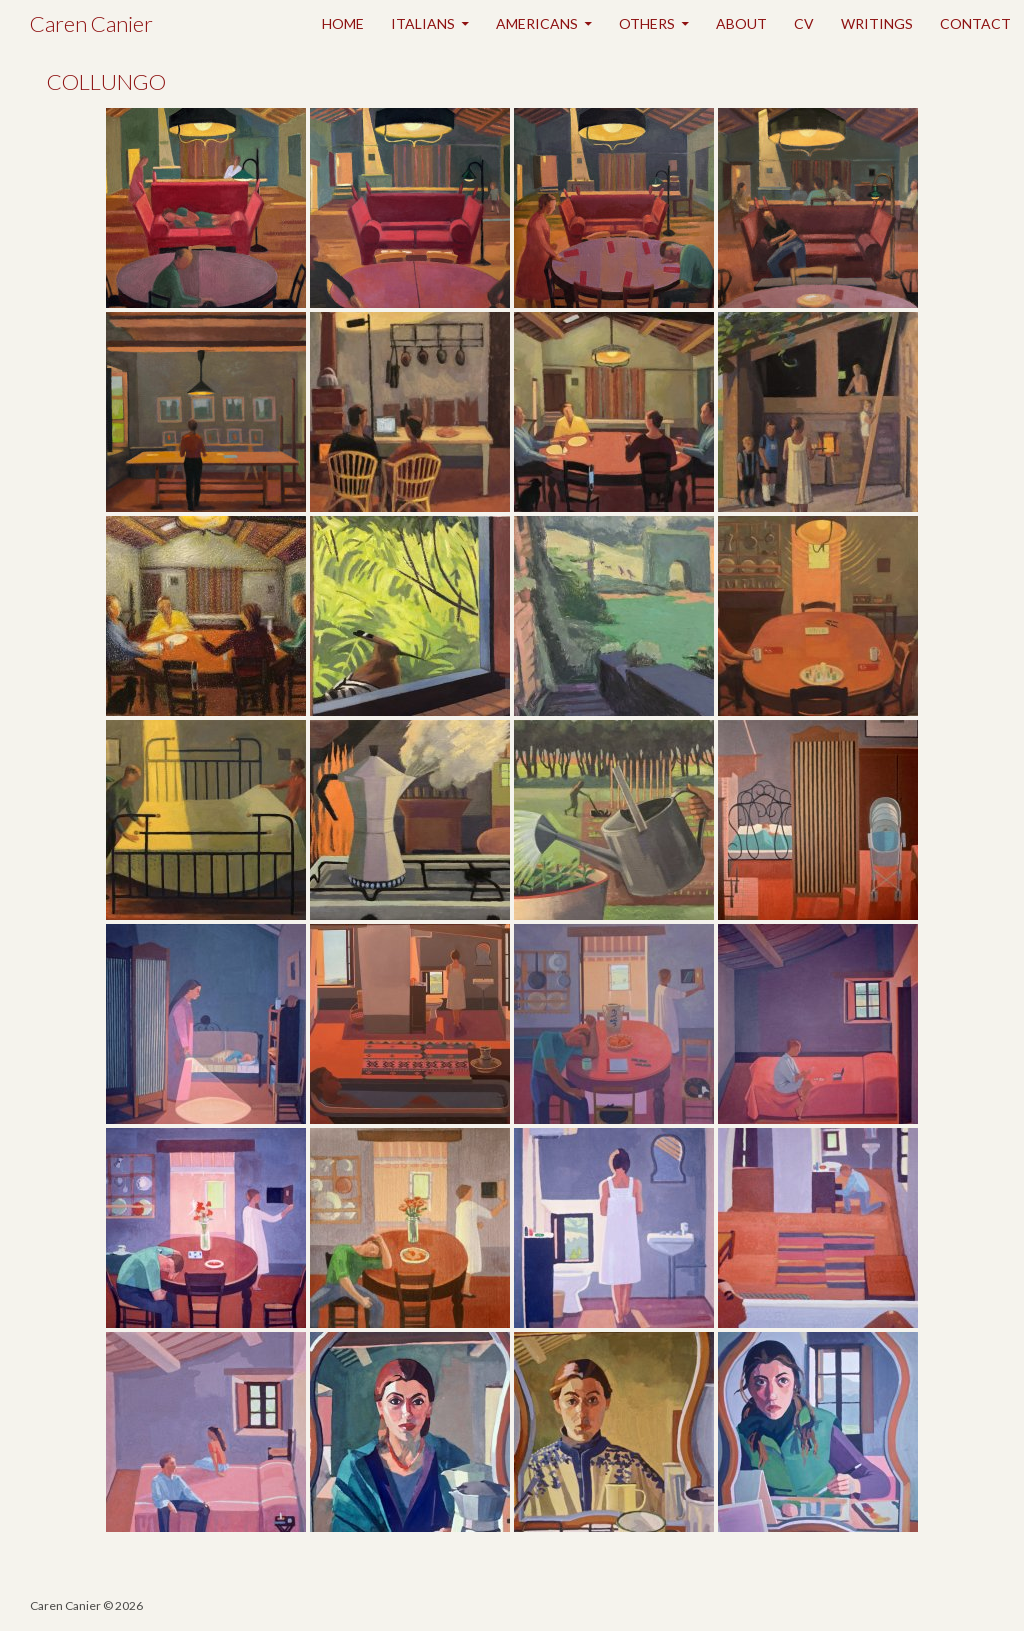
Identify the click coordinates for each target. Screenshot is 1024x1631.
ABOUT (741, 23)
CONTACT (975, 23)
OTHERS (647, 23)
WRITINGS (877, 23)
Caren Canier (91, 23)
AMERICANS (537, 23)
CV (804, 23)
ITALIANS (423, 23)
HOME (343, 23)
